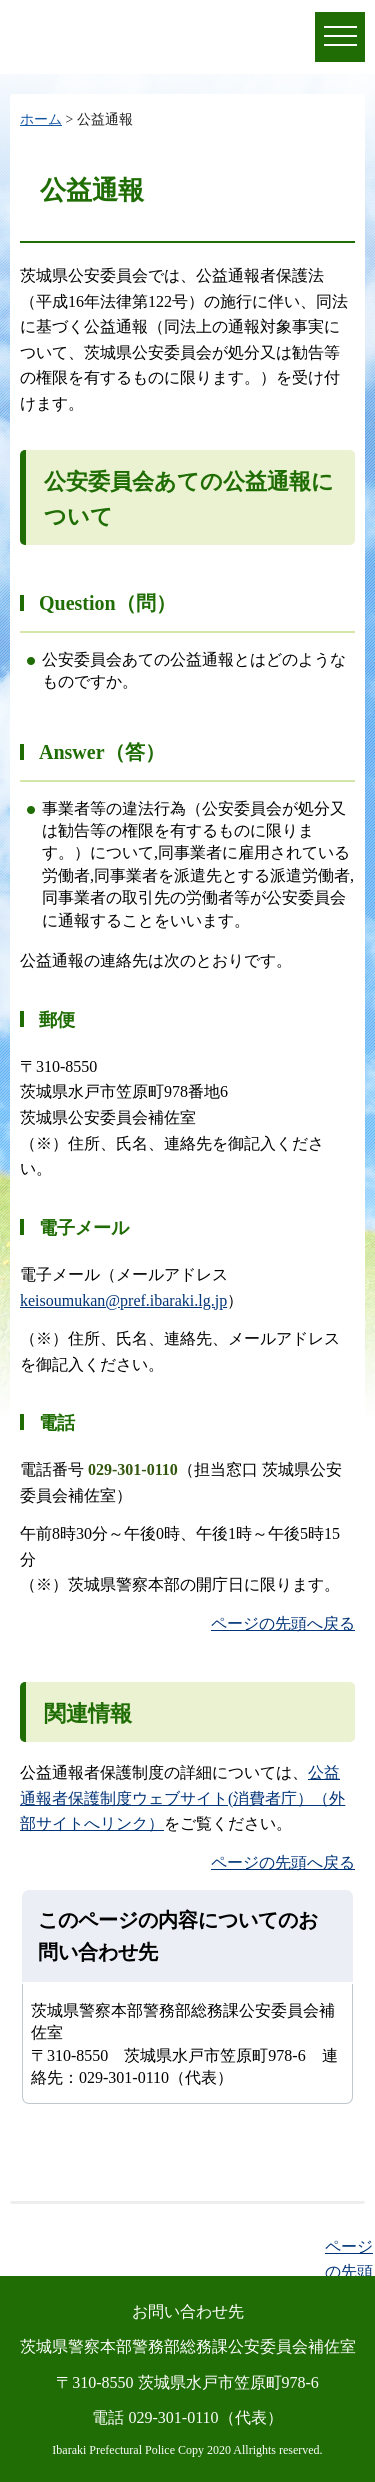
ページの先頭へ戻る (283, 1623)
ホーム (41, 119)
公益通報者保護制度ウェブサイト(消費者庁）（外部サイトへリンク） (182, 1798)
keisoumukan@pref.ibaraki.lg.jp (123, 1300)
